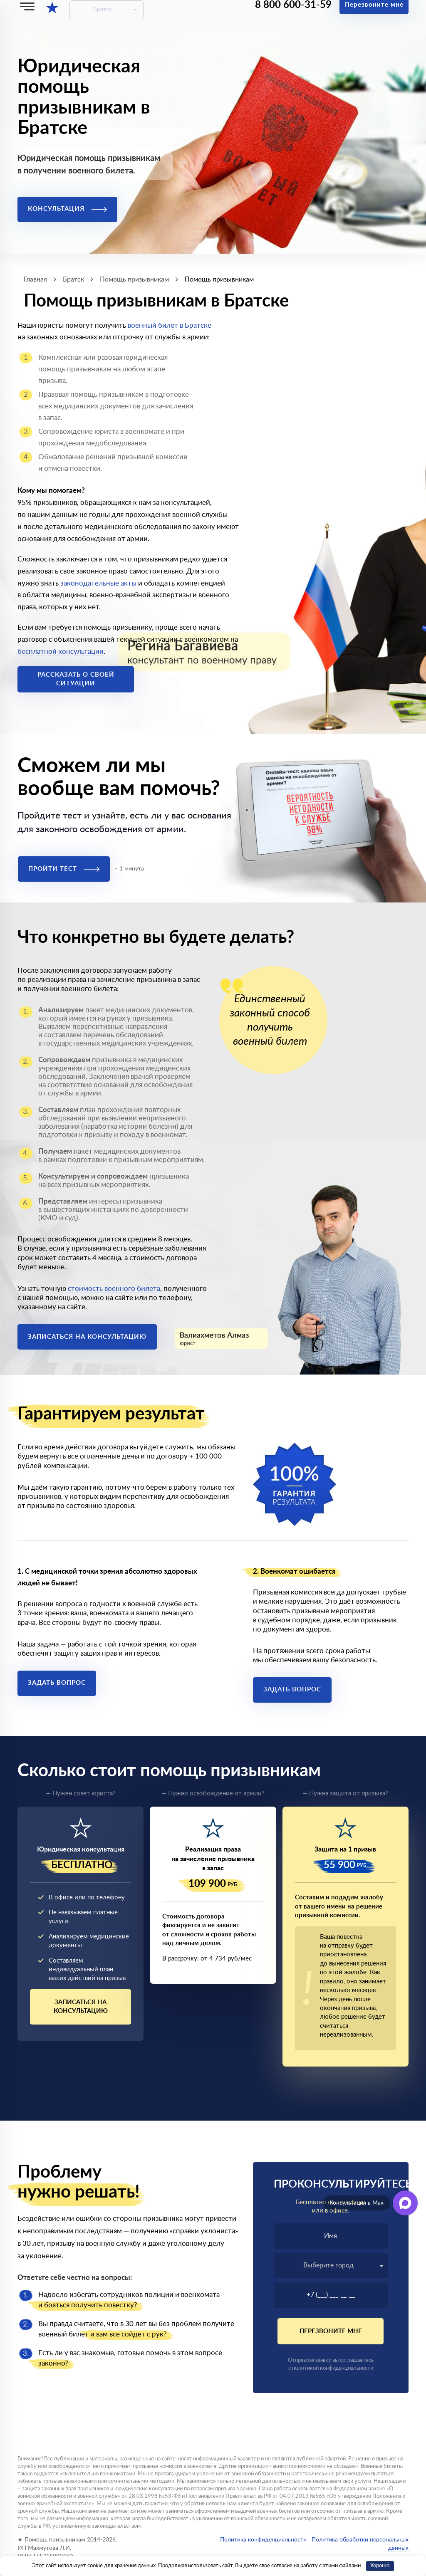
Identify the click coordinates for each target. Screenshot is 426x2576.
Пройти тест (63, 869)
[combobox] (331, 2265)
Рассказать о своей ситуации (75, 679)
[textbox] (331, 2265)
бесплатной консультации (60, 651)
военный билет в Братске (169, 325)
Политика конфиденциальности (263, 2540)
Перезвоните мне (331, 2331)
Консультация (67, 209)
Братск (102, 9)
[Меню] (27, 6)
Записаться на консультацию (87, 1337)
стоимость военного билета (114, 1288)
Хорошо (379, 2566)
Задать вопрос (57, 1683)
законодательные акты (98, 583)
